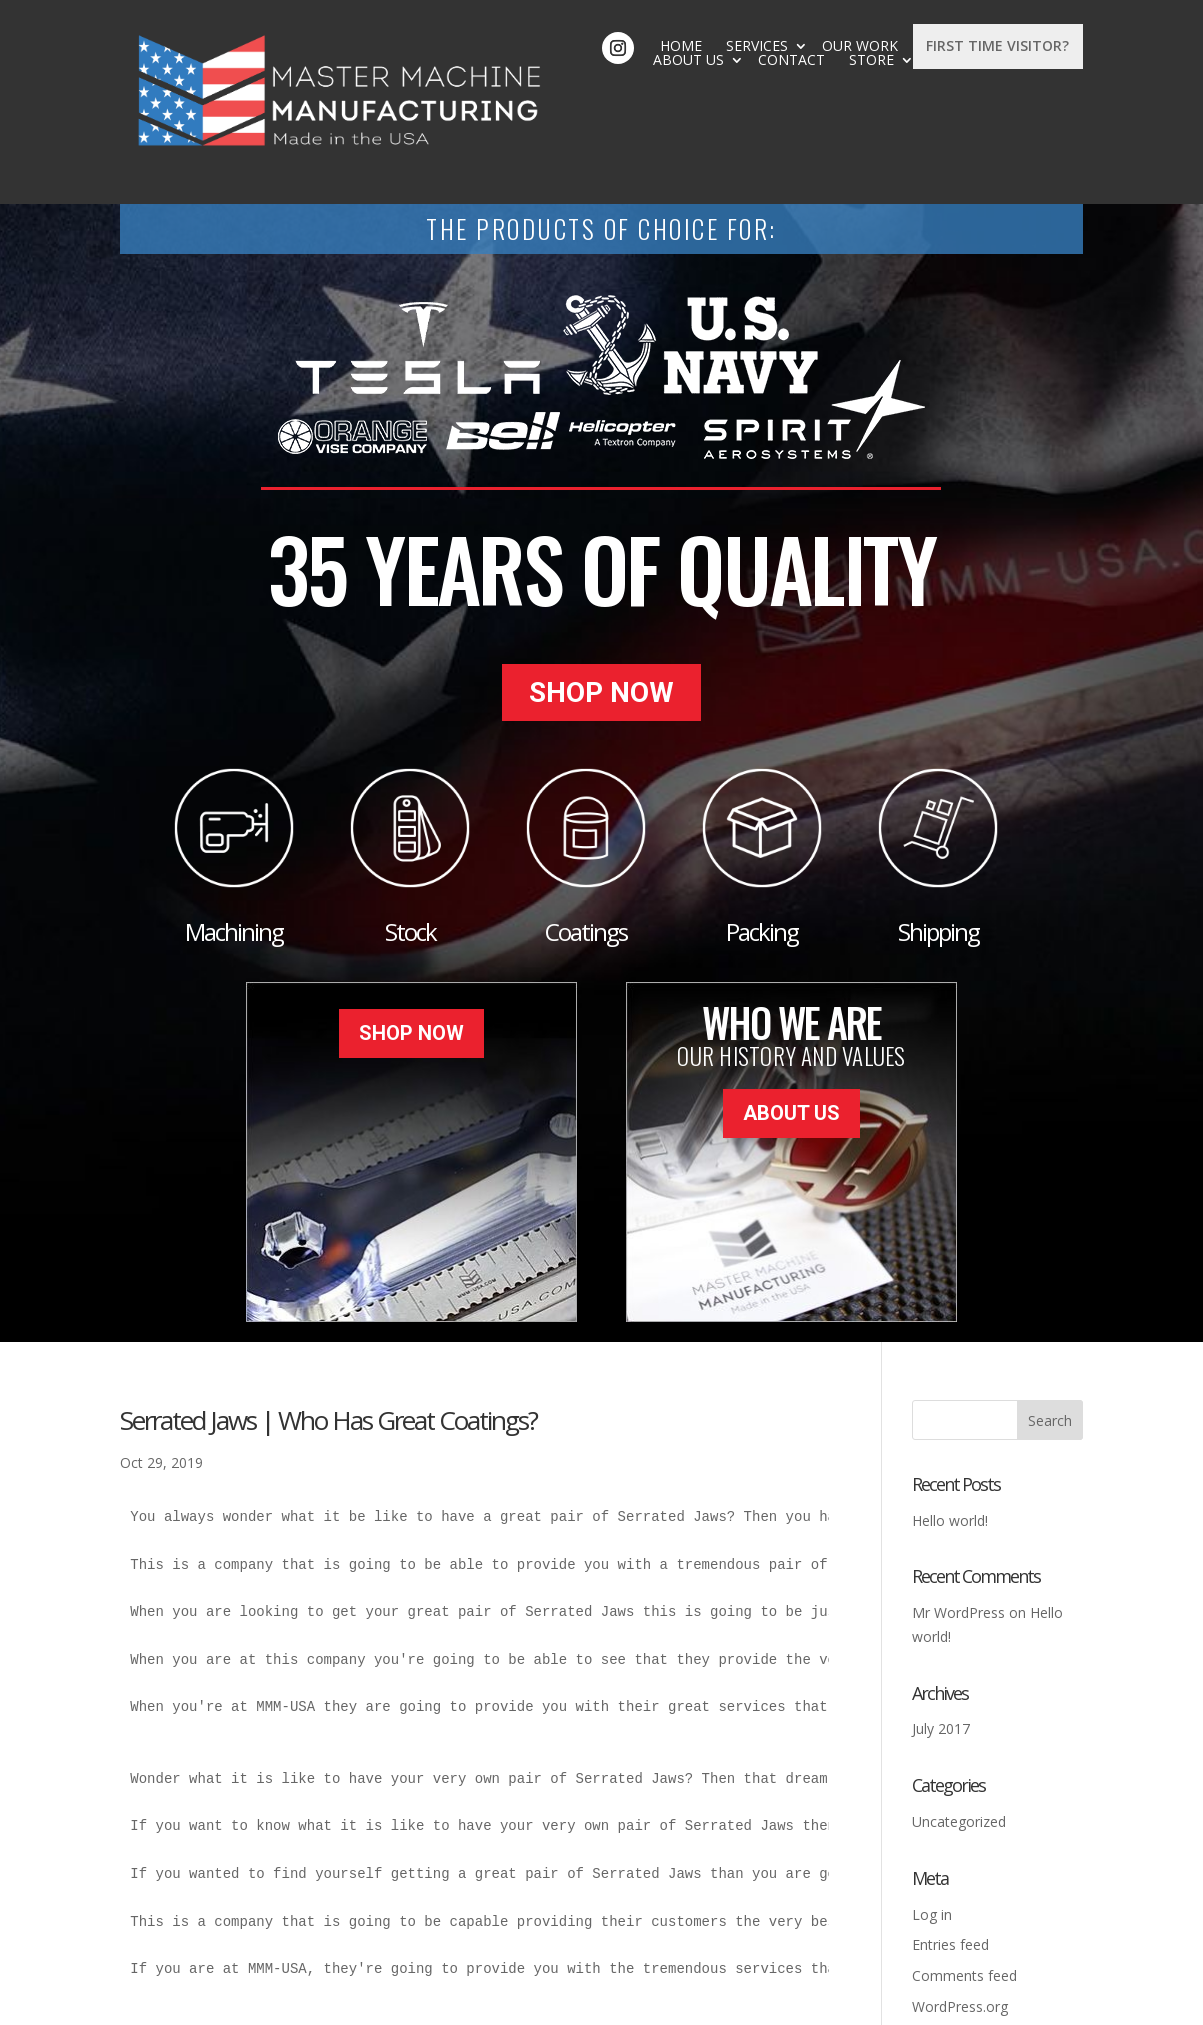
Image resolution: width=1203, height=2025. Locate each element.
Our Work (596, 46)
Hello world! (950, 1414)
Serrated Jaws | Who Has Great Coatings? (328, 1314)
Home (417, 46)
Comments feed (964, 1870)
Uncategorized (959, 1715)
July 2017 (941, 1623)
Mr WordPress (958, 1506)
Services (493, 46)
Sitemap (546, 1997)
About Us (693, 46)
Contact (796, 46)
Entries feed (950, 1839)
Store (876, 46)
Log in (932, 1808)
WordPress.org (960, 1900)
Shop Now (601, 594)
